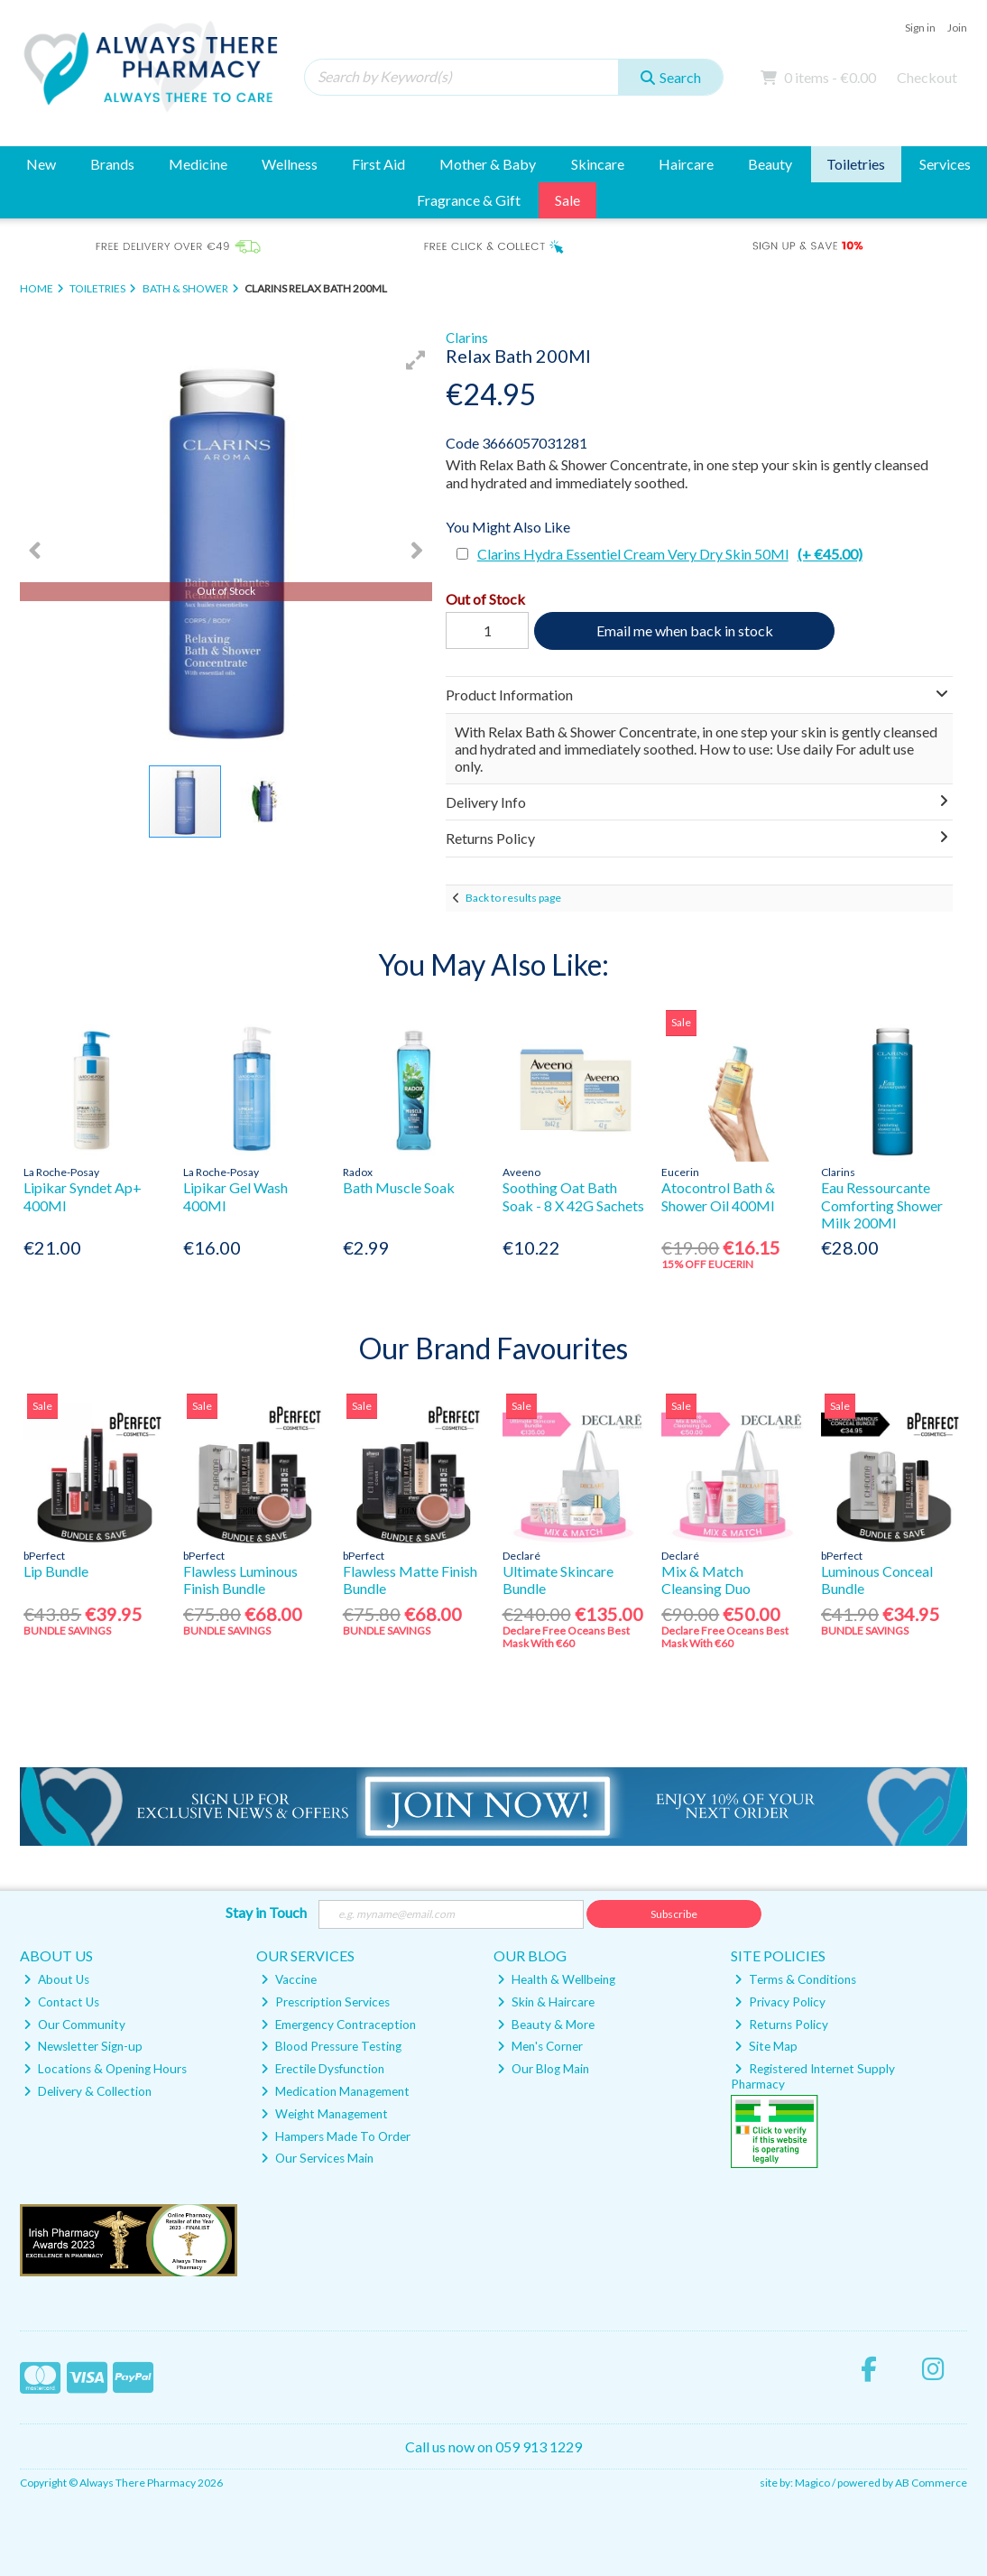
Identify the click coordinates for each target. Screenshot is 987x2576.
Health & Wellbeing (556, 1979)
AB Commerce (931, 2482)
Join (957, 27)
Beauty (770, 163)
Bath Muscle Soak (399, 1187)
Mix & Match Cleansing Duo (706, 1579)
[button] (415, 360)
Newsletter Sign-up (83, 2046)
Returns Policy (781, 2024)
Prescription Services (325, 2002)
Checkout (927, 77)
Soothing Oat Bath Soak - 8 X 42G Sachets (573, 1196)
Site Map (766, 2046)
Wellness (290, 163)
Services (945, 163)
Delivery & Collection (87, 2091)
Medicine (198, 163)
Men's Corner (540, 2046)
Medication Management (335, 2091)
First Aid (378, 163)
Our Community (74, 2024)
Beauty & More (546, 2024)
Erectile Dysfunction (322, 2069)
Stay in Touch (266, 1912)
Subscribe (673, 1914)
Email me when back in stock (684, 630)
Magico (812, 2482)
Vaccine (289, 1979)
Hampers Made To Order (335, 2136)
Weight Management (324, 2114)
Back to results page (513, 897)
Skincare (597, 163)
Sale (567, 199)
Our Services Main (317, 2158)
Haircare (686, 163)
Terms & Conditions (795, 1979)
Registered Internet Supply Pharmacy (813, 2076)
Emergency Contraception (338, 2024)
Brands (112, 163)
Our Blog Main (543, 2069)
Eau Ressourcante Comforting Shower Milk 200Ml (882, 1204)
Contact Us (61, 2002)
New (41, 163)
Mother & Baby (487, 163)
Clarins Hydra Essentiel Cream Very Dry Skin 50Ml (669, 553)
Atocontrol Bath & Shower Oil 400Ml (718, 1196)
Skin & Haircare (546, 2002)
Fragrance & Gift (469, 199)
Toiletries (855, 163)
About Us (56, 1979)
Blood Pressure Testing (331, 2046)
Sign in (920, 27)
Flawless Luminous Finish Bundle (240, 1579)
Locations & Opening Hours (105, 2069)
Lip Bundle (55, 1571)
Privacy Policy (780, 2002)
